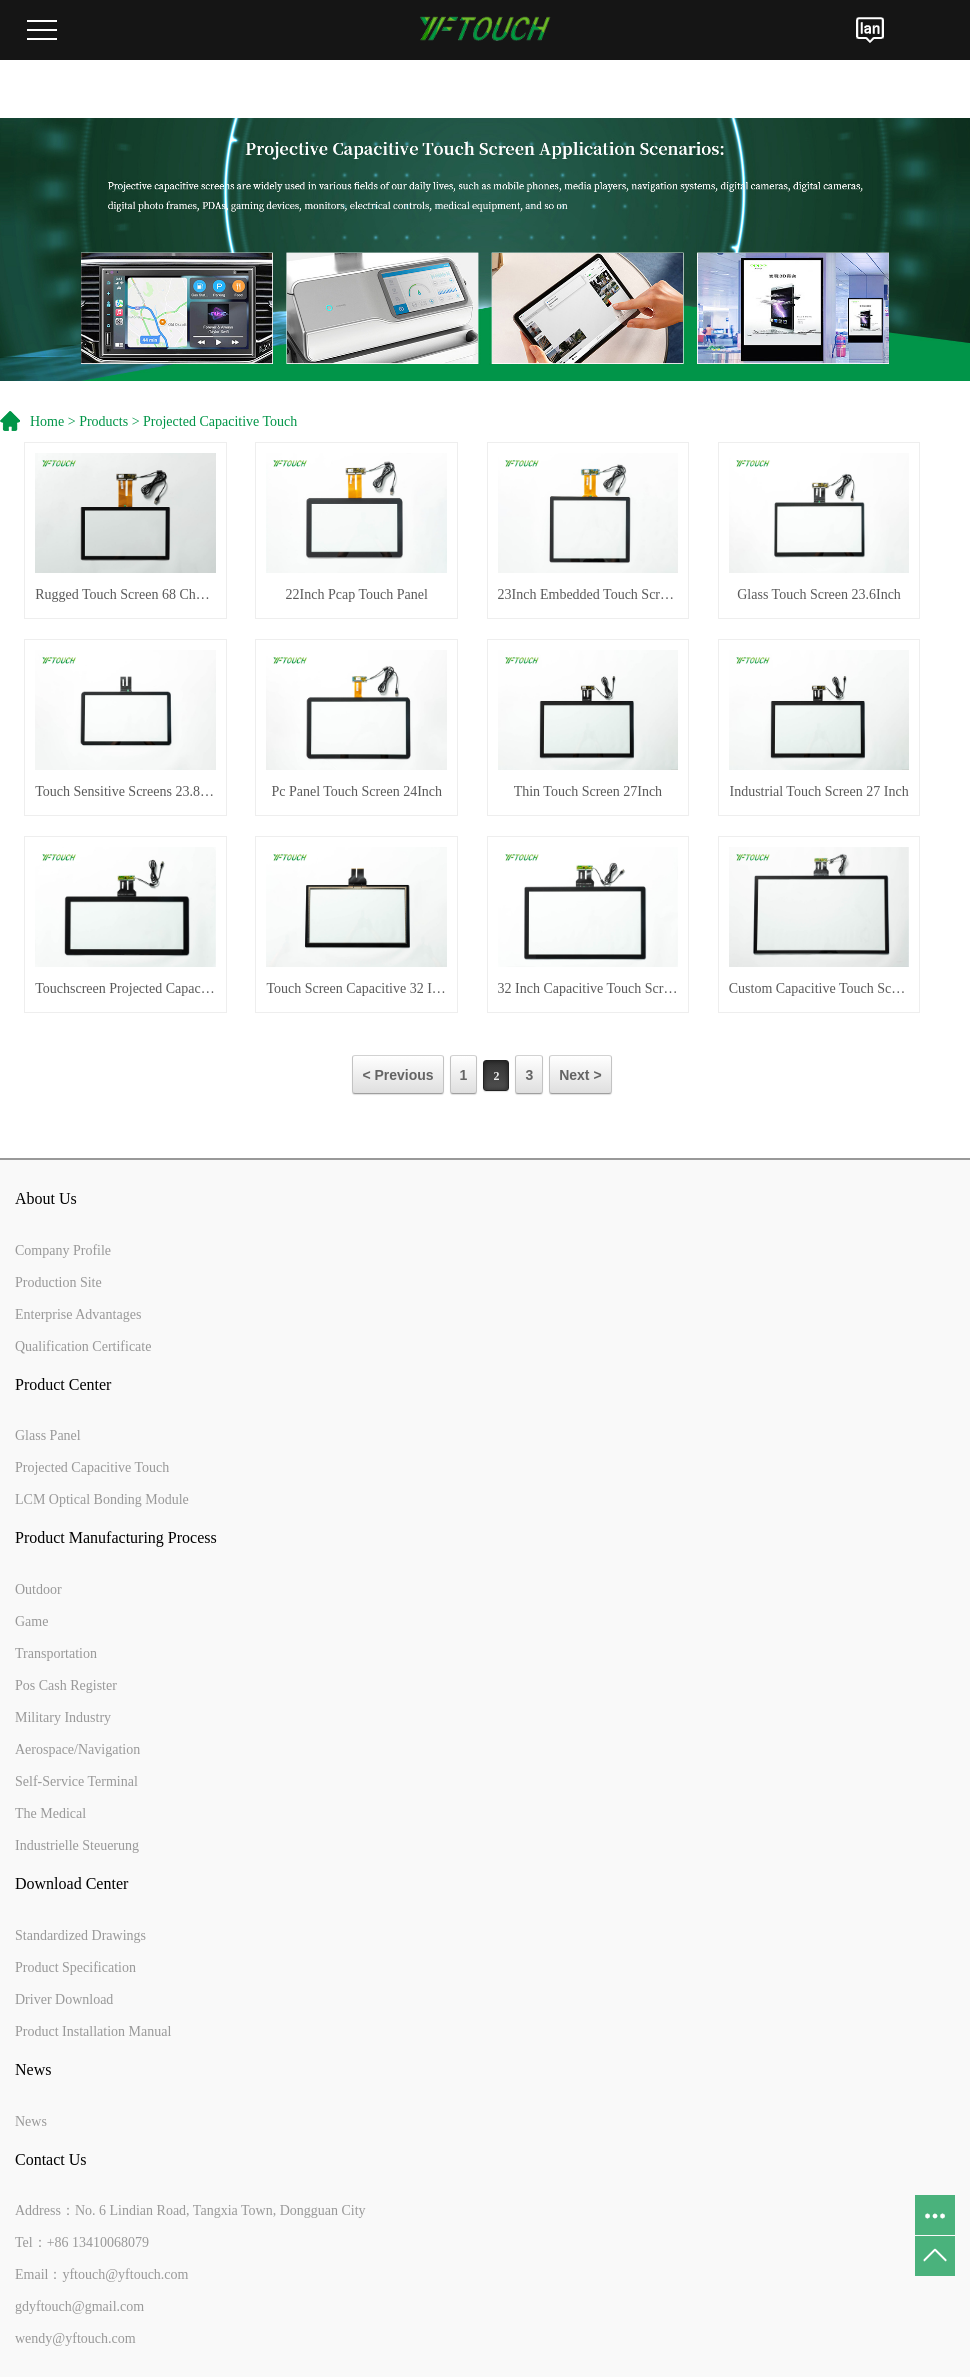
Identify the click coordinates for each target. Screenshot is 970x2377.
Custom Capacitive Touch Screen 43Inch (819, 988)
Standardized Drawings (80, 1935)
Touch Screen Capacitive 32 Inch (356, 988)
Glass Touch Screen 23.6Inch (819, 594)
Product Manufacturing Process (116, 1537)
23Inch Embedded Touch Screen (588, 594)
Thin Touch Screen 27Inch (588, 791)
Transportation (56, 1653)
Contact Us (51, 2159)
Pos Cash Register (66, 1685)
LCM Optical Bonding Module (102, 1499)
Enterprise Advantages (78, 1314)
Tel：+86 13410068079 (82, 2242)
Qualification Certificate (83, 1346)
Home (47, 421)
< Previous (397, 1075)
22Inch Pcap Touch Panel (357, 594)
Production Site (58, 1282)
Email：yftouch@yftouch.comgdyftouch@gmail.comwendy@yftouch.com (101, 2306)
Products (103, 421)
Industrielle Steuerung (77, 1845)
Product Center (63, 1384)
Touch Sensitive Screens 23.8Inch (125, 791)
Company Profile (63, 1250)
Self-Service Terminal (76, 1781)
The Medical (50, 1813)
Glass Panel (48, 1435)
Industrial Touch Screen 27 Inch (818, 791)
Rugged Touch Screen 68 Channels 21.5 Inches (125, 594)
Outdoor (38, 1589)
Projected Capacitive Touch (220, 421)
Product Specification (75, 1967)
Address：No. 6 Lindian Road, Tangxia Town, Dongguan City (190, 2210)
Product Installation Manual (93, 2031)
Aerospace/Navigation (77, 1749)
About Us (46, 1198)
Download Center (71, 1883)
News (33, 2069)
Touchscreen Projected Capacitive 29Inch (125, 988)
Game (31, 1621)
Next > (580, 1075)
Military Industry (63, 1717)
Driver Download (64, 1999)
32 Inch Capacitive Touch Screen (588, 988)
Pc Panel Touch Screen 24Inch (356, 791)
